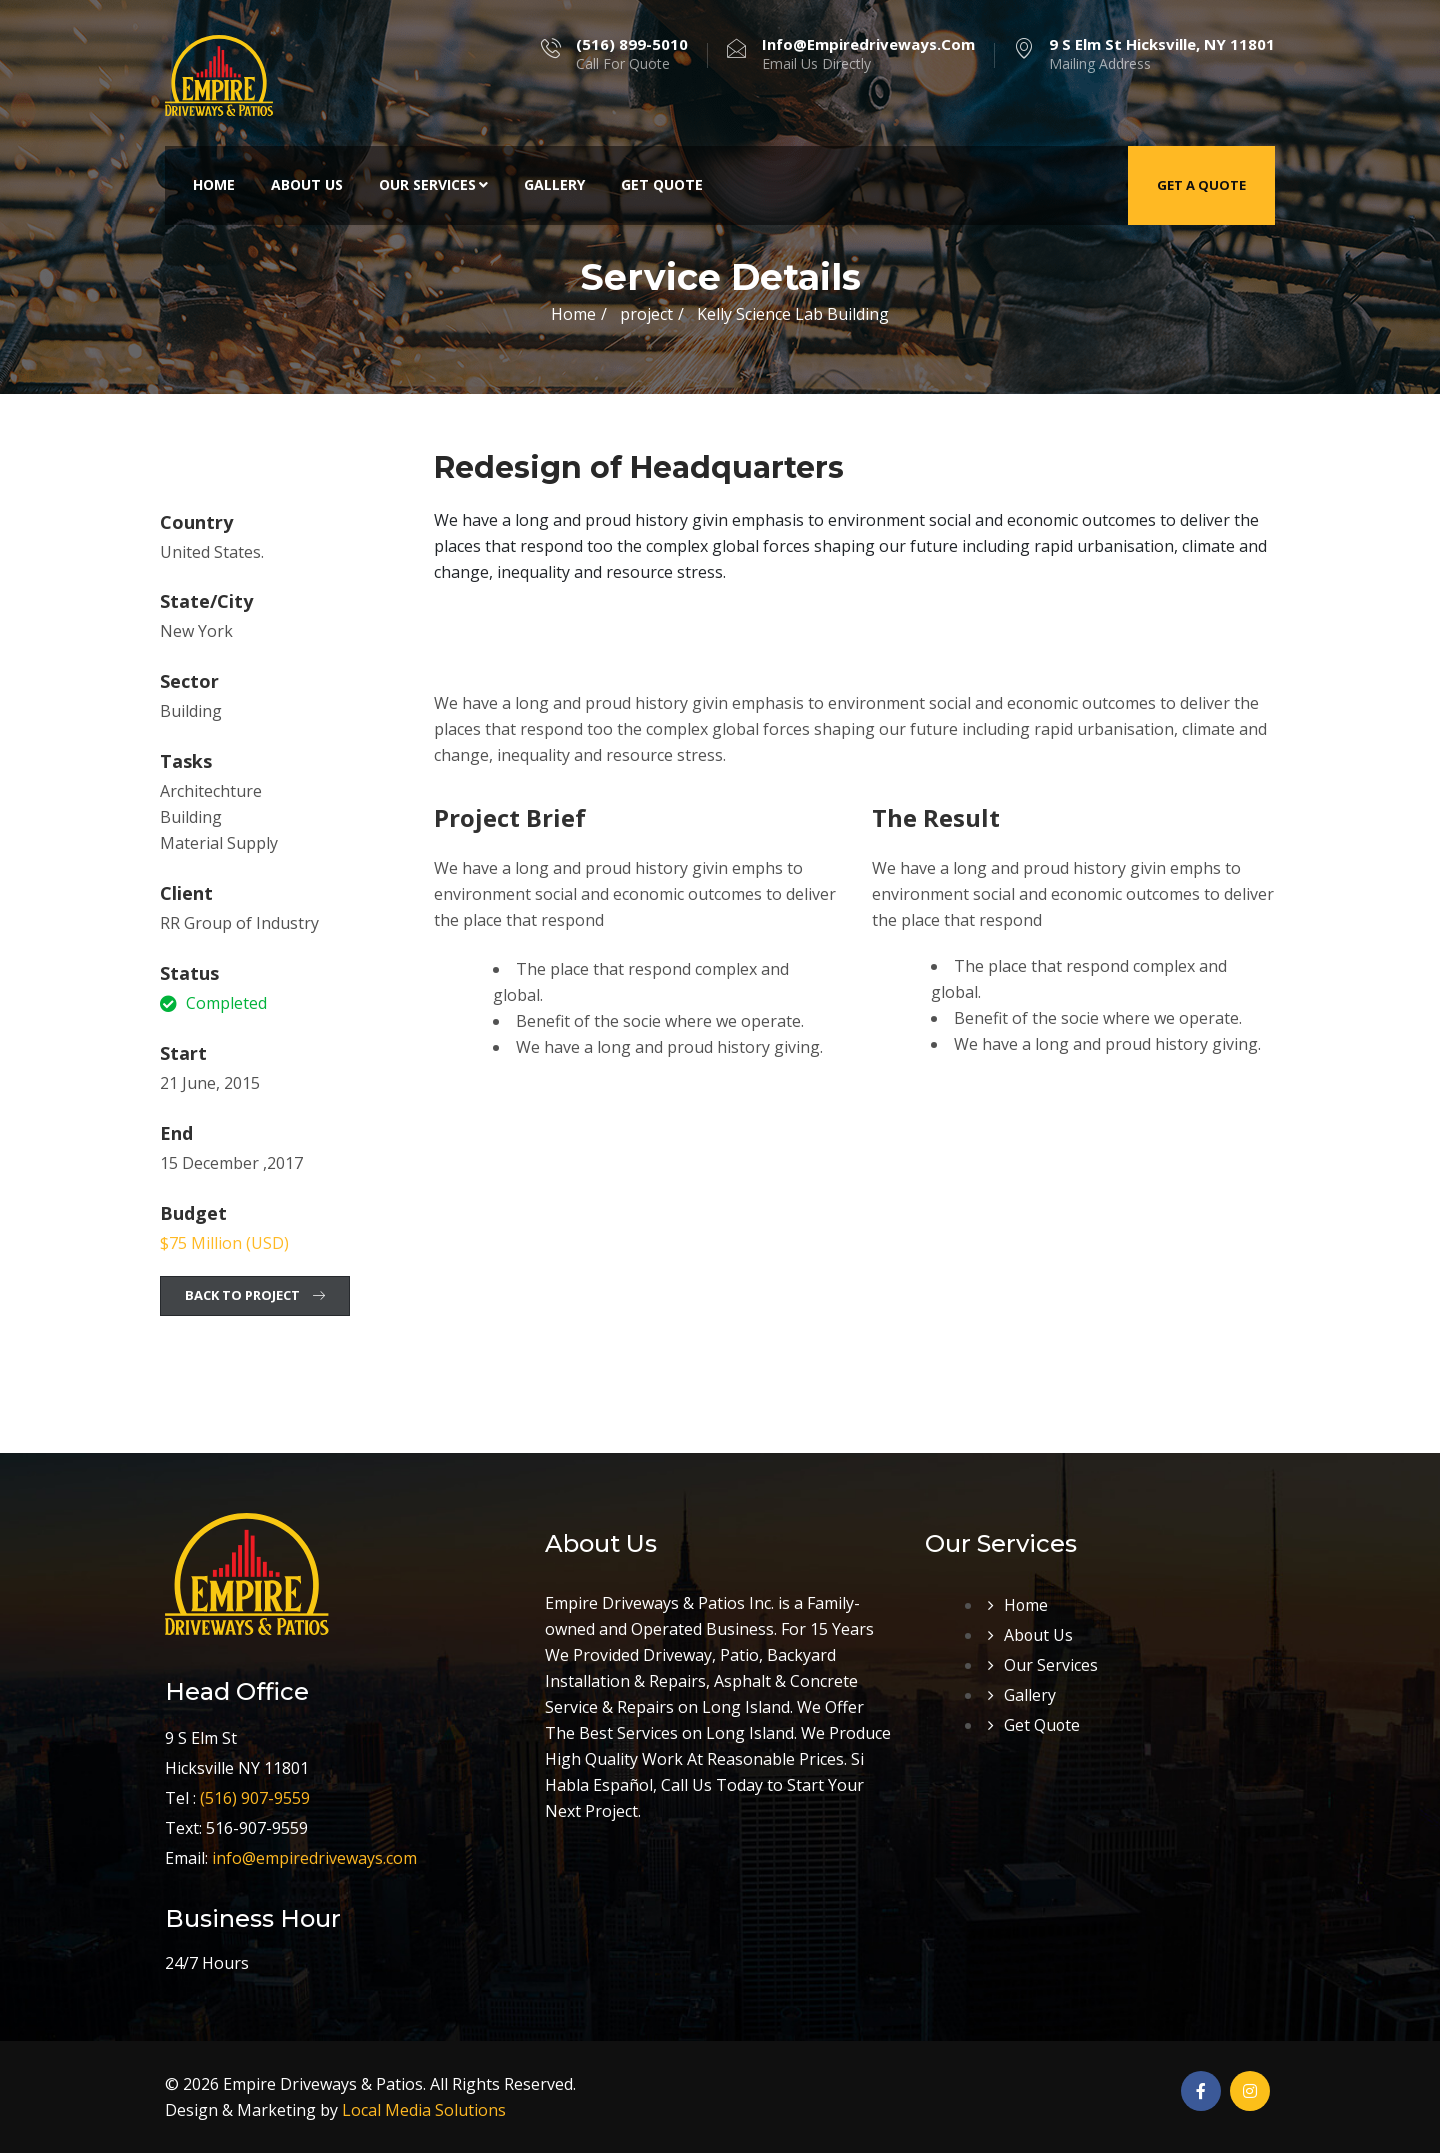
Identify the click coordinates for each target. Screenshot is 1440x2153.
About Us (307, 184)
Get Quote (662, 184)
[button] (255, 1296)
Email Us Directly (868, 54)
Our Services (433, 184)
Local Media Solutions (424, 2110)
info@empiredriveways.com (314, 1858)
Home (214, 184)
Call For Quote (632, 54)
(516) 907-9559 (255, 1798)
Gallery (554, 184)
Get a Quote (1201, 185)
